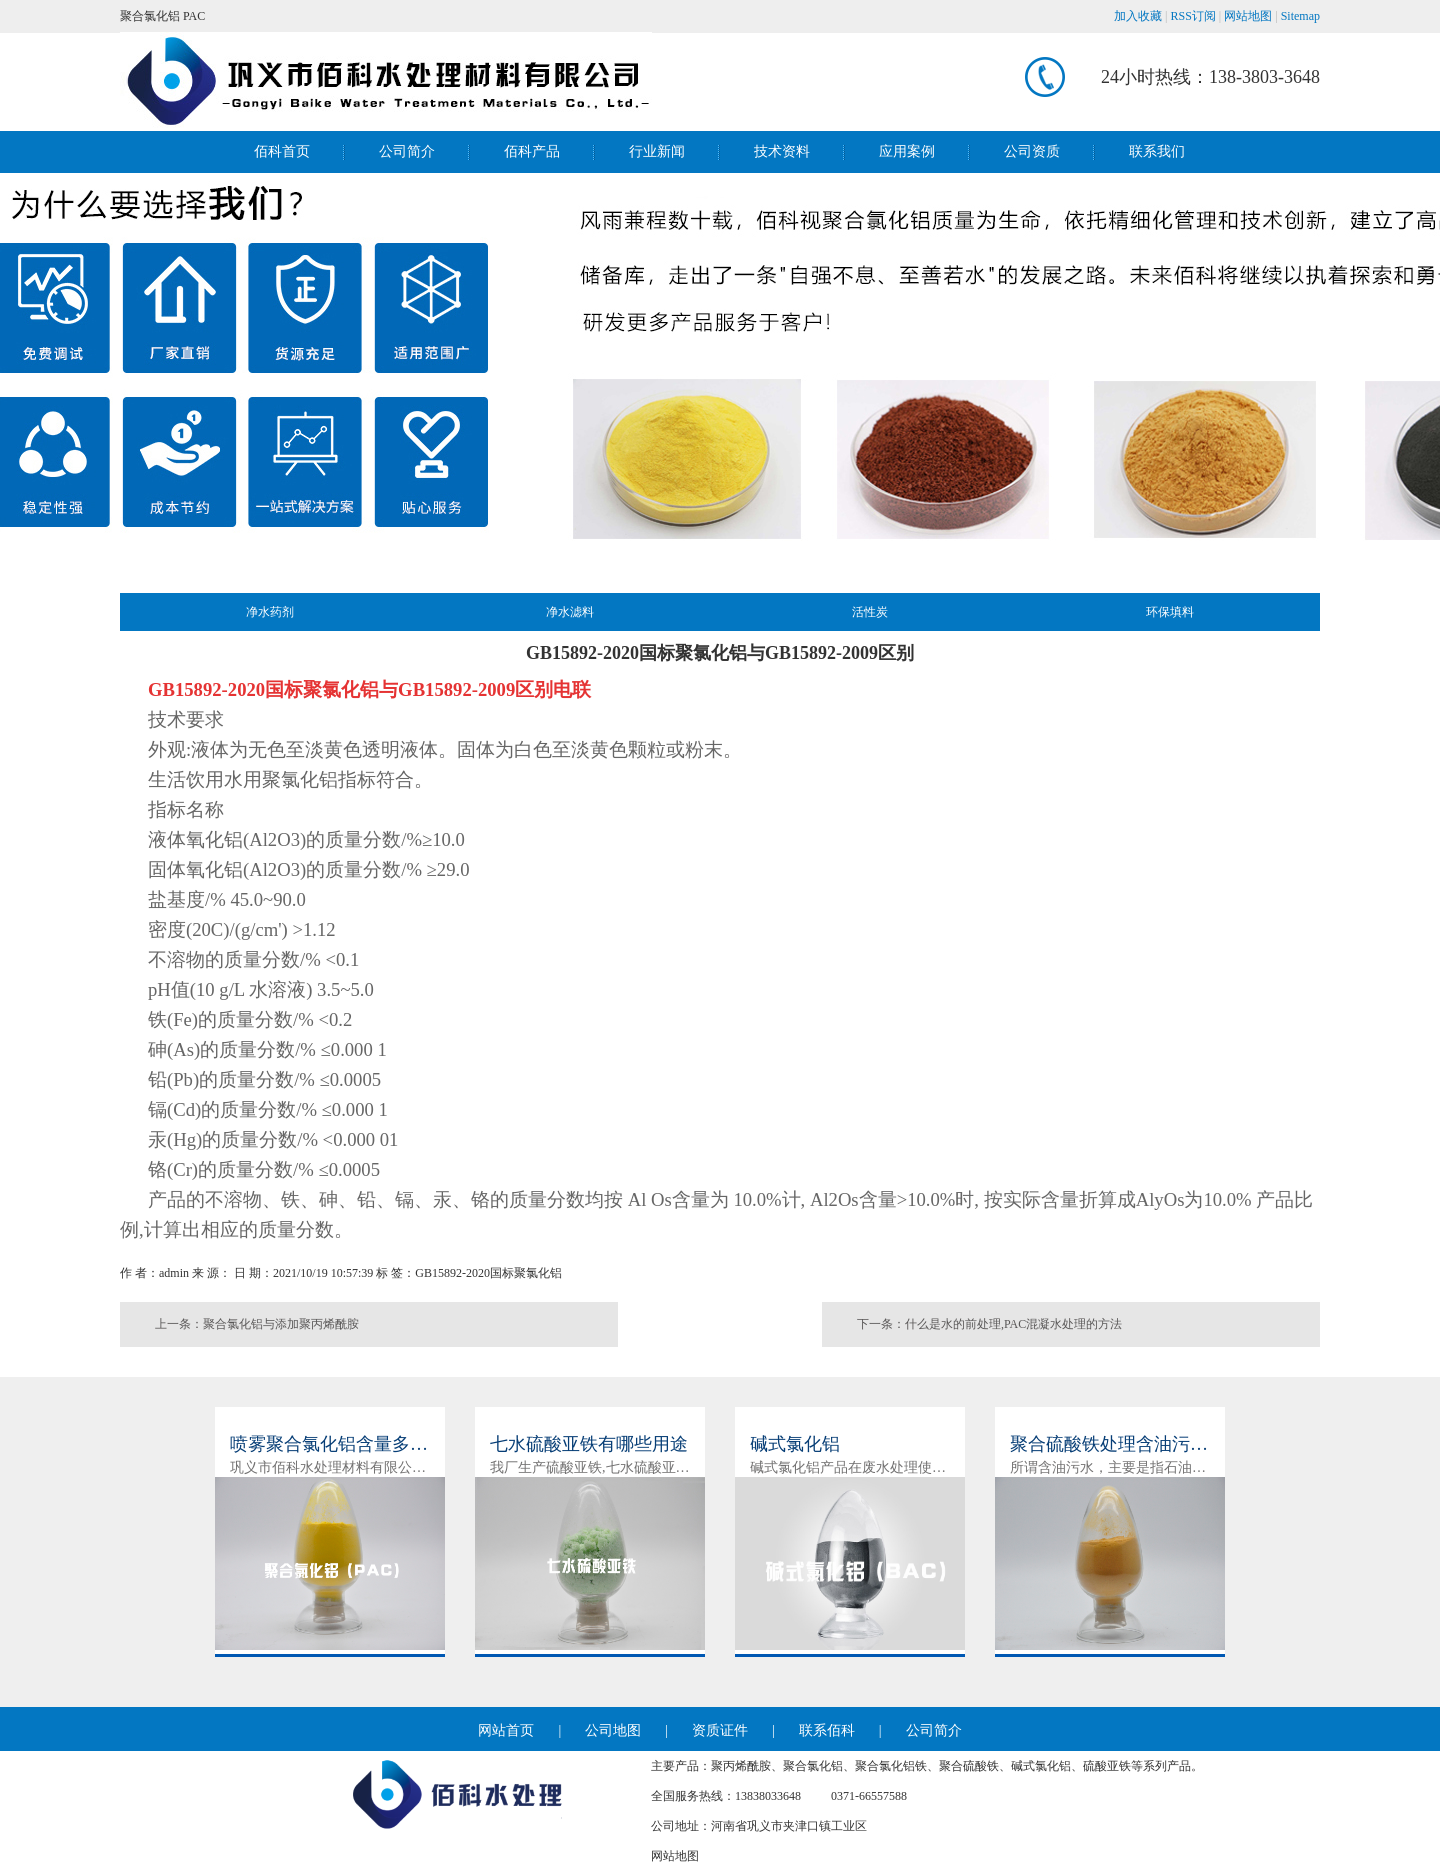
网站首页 (506, 1730)
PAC (194, 16)
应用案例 (907, 151)
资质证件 (720, 1730)
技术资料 (782, 151)
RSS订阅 (1193, 16)
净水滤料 (570, 612)
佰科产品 (532, 151)
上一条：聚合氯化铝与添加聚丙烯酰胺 (257, 1324)
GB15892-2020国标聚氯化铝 (488, 1273)
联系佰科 (827, 1730)
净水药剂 (270, 612)
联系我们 (1157, 151)
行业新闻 (657, 151)
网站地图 (1248, 16)
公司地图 (613, 1730)
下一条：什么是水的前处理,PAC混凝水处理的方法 (989, 1324)
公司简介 (407, 151)
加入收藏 (1138, 16)
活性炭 (870, 612)
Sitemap (1300, 16)
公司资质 (1032, 151)
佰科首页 (282, 151)
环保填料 (1170, 612)
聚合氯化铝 (150, 16)
